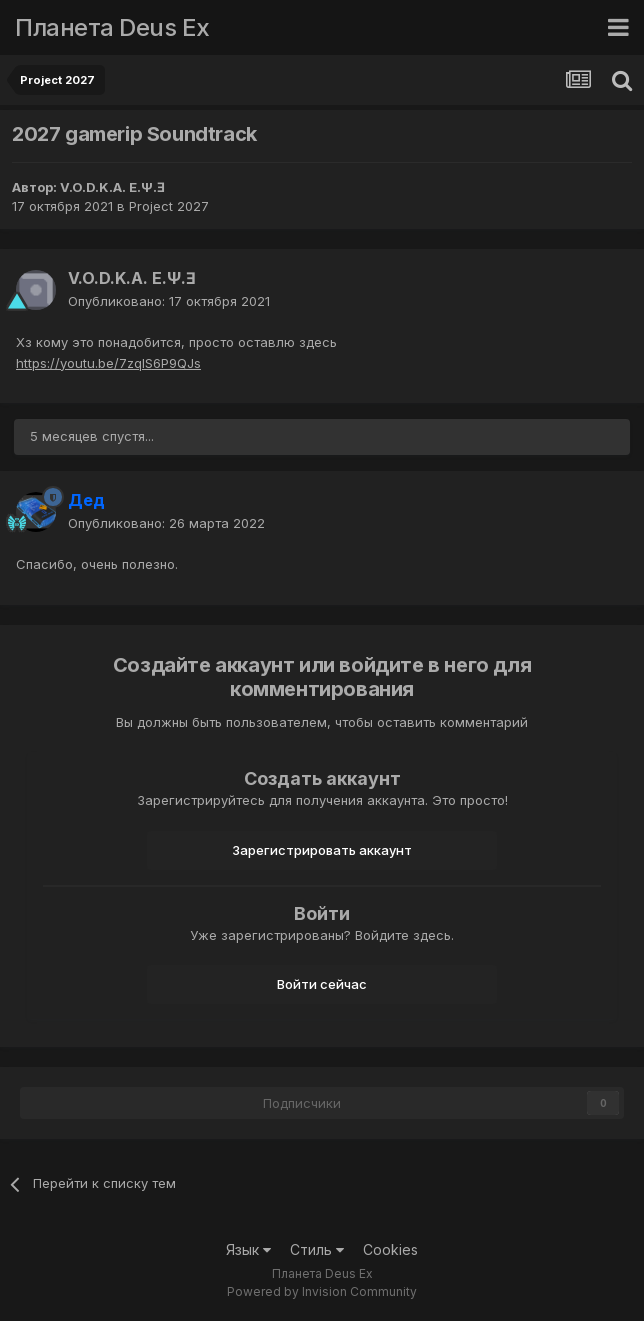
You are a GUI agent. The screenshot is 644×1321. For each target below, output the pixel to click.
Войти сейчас (322, 984)
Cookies (390, 1249)
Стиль (317, 1249)
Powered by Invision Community (322, 1291)
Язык (248, 1249)
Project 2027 (169, 206)
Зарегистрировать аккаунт (322, 850)
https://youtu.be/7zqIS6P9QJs (108, 363)
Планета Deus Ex (112, 27)
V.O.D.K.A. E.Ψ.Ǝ (112, 187)
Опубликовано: (169, 301)
